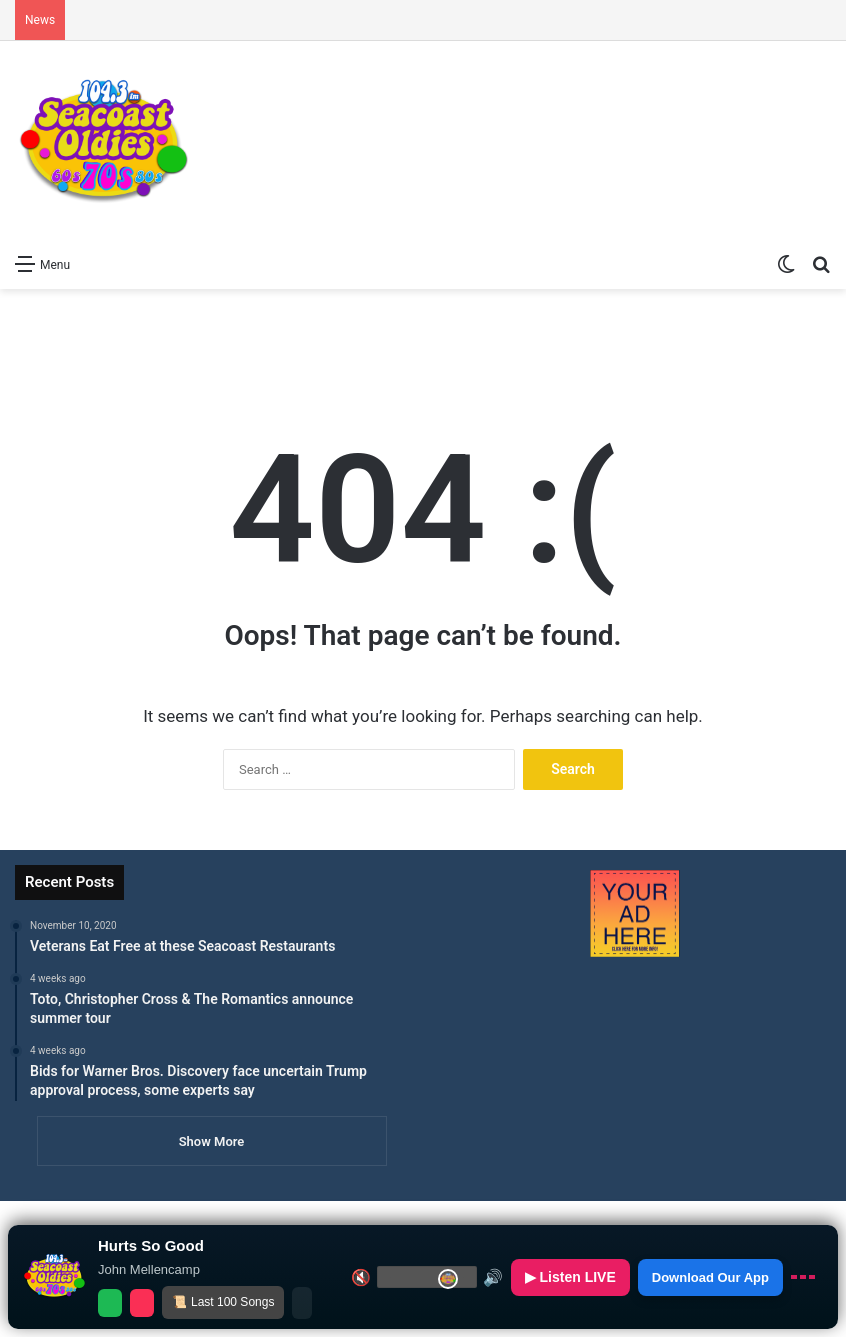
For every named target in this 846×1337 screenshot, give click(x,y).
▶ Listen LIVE (570, 1277)
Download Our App (710, 1277)
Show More (212, 1141)
